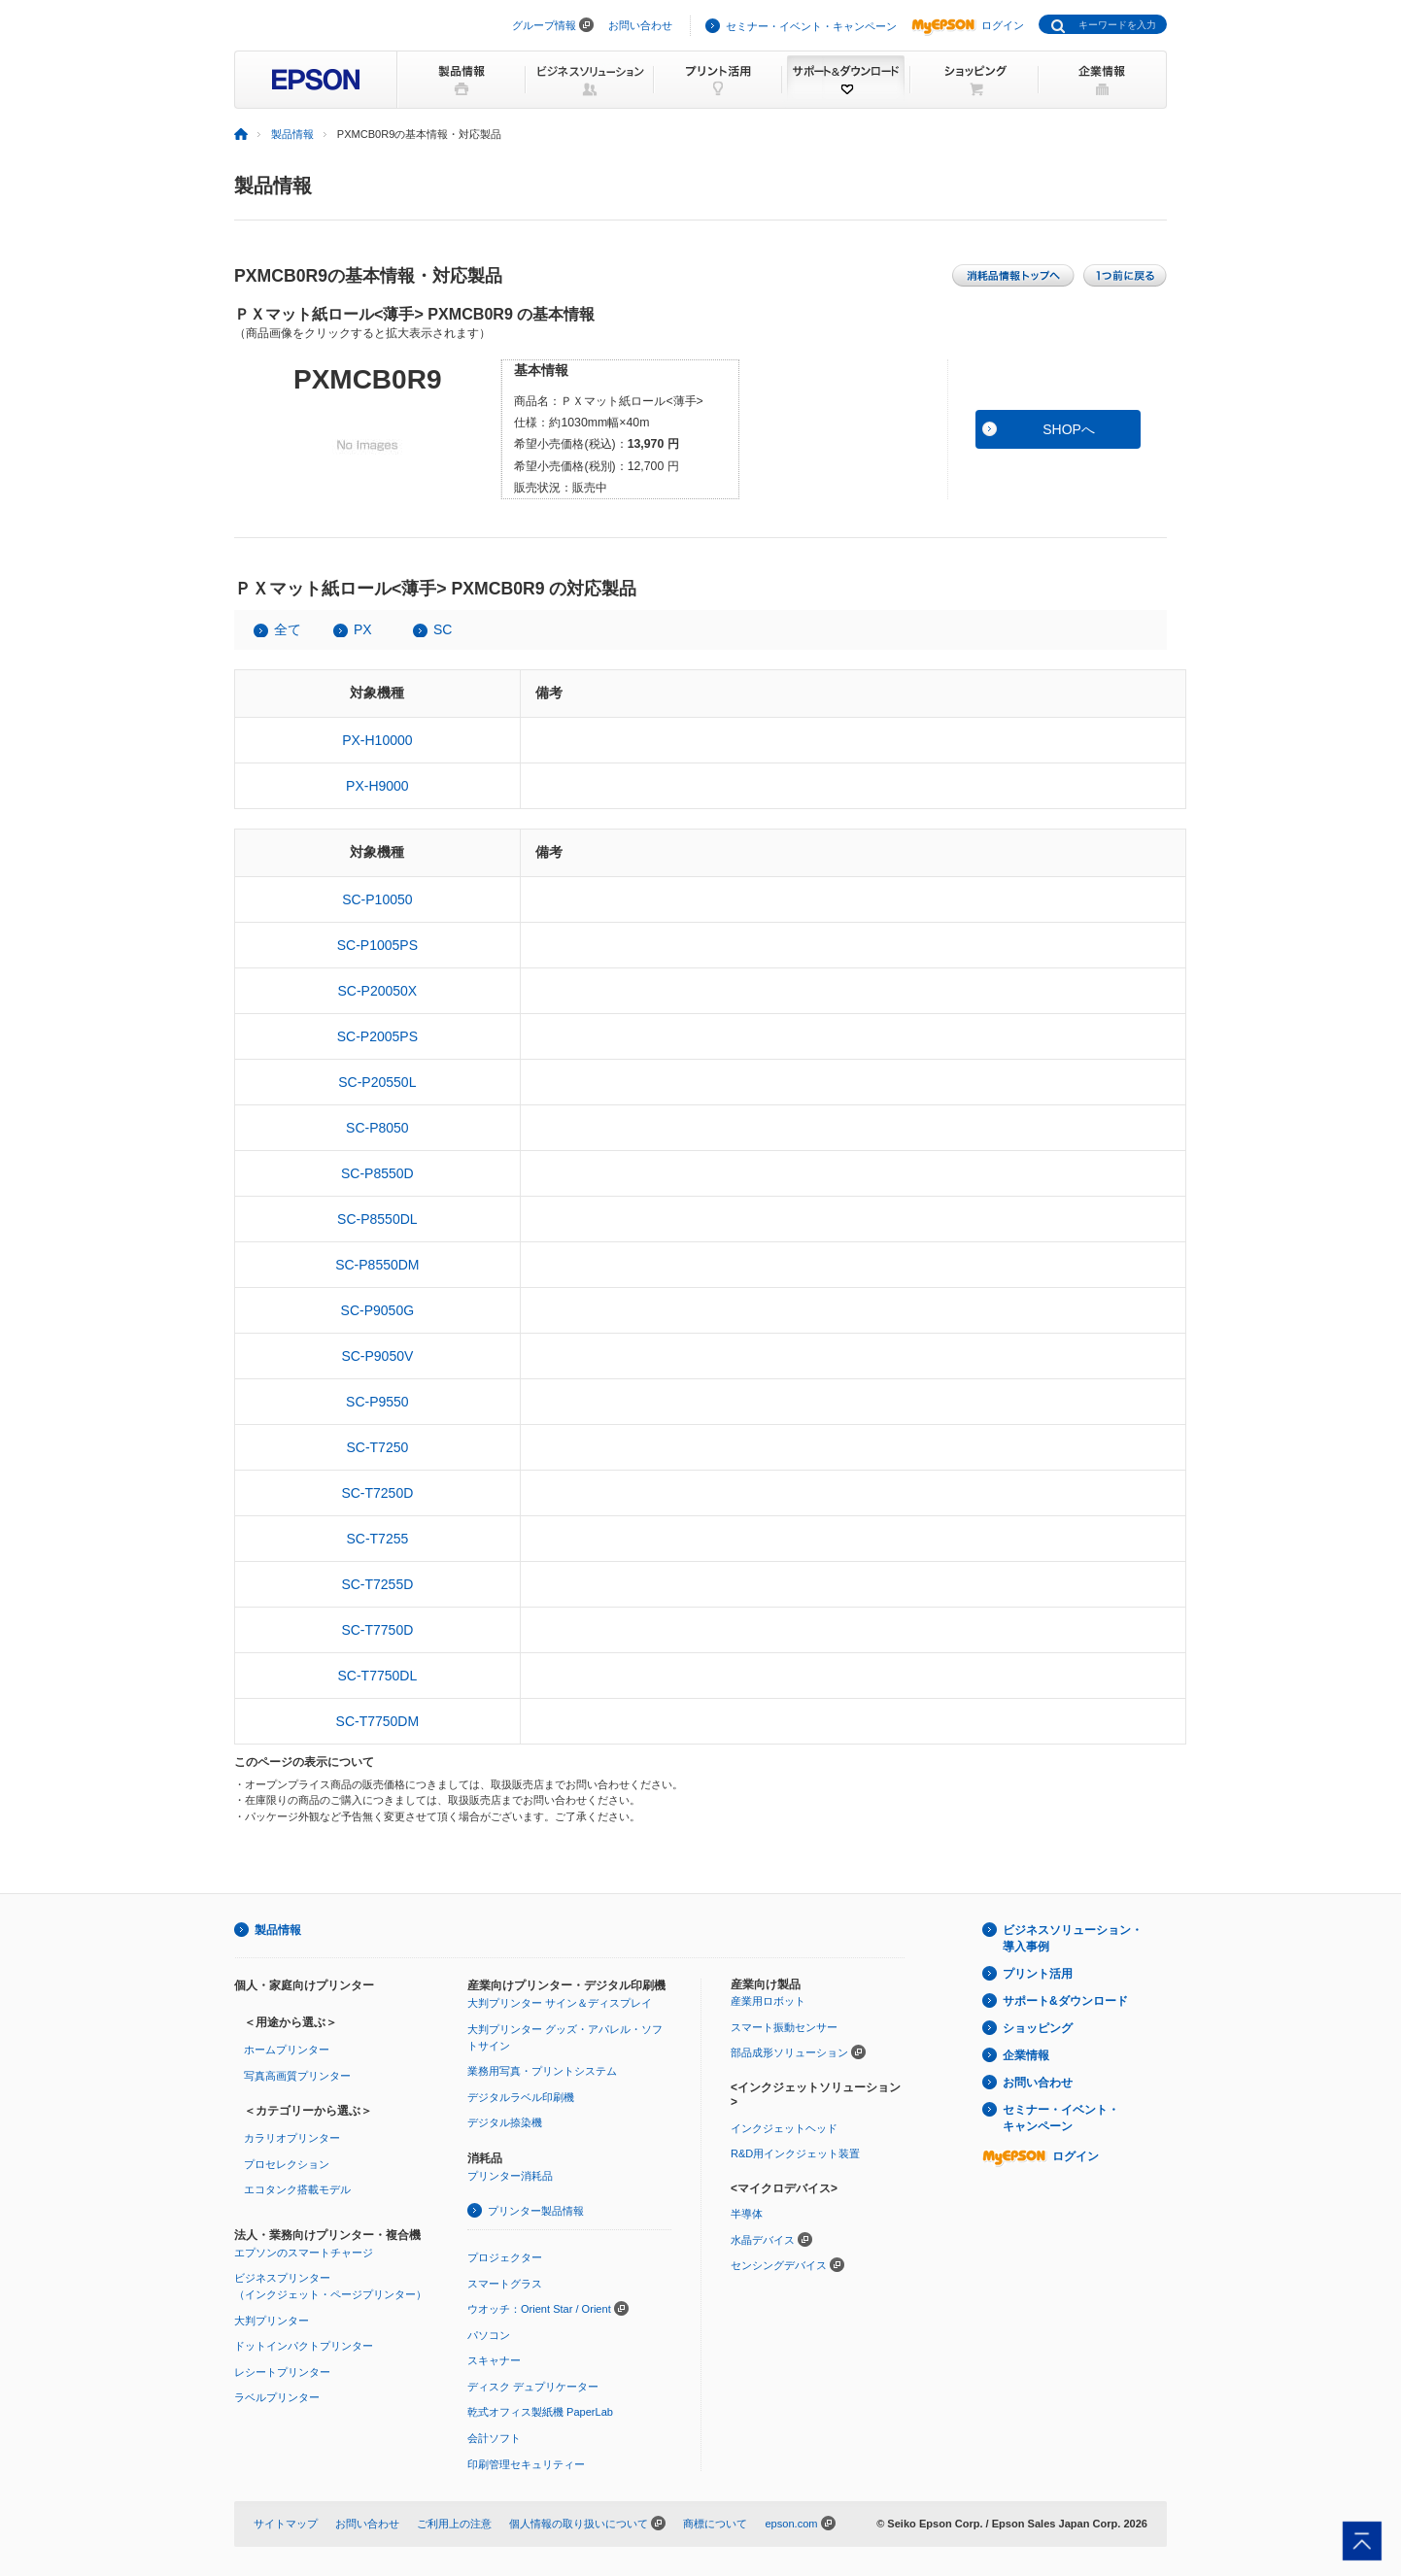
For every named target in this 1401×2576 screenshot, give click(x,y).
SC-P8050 (377, 1127)
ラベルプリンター (277, 2397)
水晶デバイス (763, 2240)
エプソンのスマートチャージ (303, 2252)
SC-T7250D (377, 1493)
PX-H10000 (377, 740)
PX (363, 629)
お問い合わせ (640, 25)
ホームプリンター (286, 2049)
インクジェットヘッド (784, 2128)
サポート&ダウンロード (1065, 2001)
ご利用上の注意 (454, 2523)
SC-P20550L (377, 1082)
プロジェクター (504, 2257)
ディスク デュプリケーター (532, 2386)
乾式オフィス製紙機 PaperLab (540, 2412)
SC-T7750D (377, 1630)
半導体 (747, 2214)
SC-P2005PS (377, 1036)
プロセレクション (286, 2164)
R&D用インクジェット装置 (795, 2153)
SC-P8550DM (377, 1264)
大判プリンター (271, 2320)
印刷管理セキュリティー (526, 2464)
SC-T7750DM (378, 1721)
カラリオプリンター (292, 2138)
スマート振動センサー (784, 2027)
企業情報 (1026, 2055)
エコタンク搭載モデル (297, 2189)
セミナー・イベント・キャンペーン (811, 26)
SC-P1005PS (377, 945)
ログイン (967, 25)
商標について (715, 2523)
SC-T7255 (377, 1538)
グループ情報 (544, 25)
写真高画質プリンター (297, 2076)
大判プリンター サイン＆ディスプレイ (559, 2003)
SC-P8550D (377, 1173)
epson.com (791, 2523)
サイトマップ (286, 2523)
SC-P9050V (377, 1356)
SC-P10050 (377, 899)
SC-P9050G (377, 1310)
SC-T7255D (377, 1584)
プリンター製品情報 (536, 2211)
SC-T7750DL (377, 1675)
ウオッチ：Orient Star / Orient (539, 2309)
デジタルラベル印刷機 (520, 2097)
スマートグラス (504, 2283)
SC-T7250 (377, 1447)
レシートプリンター (282, 2372)
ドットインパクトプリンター (303, 2346)
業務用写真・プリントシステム (542, 2071)
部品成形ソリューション (789, 2052)
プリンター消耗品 (510, 2176)
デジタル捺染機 (504, 2122)
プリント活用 (1038, 1974)
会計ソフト (494, 2438)
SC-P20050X (377, 991)
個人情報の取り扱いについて (578, 2523)
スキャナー (494, 2360)
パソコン (488, 2335)
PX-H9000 (377, 786)
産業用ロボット (768, 2001)
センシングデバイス (779, 2265)
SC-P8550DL (377, 1219)
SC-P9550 (377, 1401)
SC (442, 629)
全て (287, 629)
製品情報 (292, 134)
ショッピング (1038, 2028)
